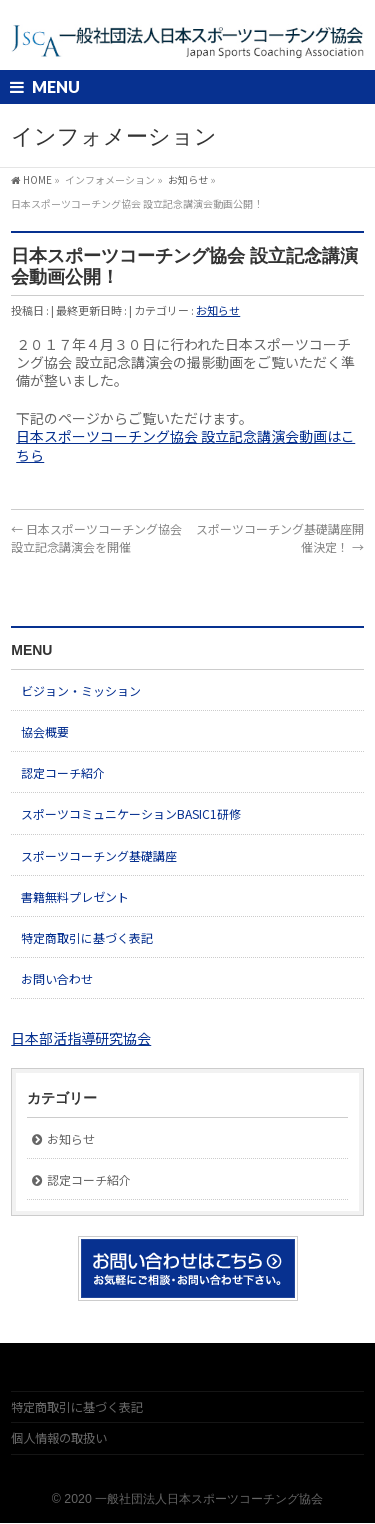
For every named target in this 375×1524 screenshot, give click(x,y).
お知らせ (218, 310)
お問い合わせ (57, 978)
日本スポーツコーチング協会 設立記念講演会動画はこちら (185, 445)
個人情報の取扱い (59, 1438)
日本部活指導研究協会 (81, 1038)
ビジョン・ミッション (81, 690)
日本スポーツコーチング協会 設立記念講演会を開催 (96, 537)
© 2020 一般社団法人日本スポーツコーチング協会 (187, 1499)
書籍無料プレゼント (75, 896)
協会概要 (45, 731)
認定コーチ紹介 (63, 772)
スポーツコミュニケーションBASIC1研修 (131, 813)
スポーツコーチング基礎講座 (99, 855)
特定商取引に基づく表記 (87, 937)
